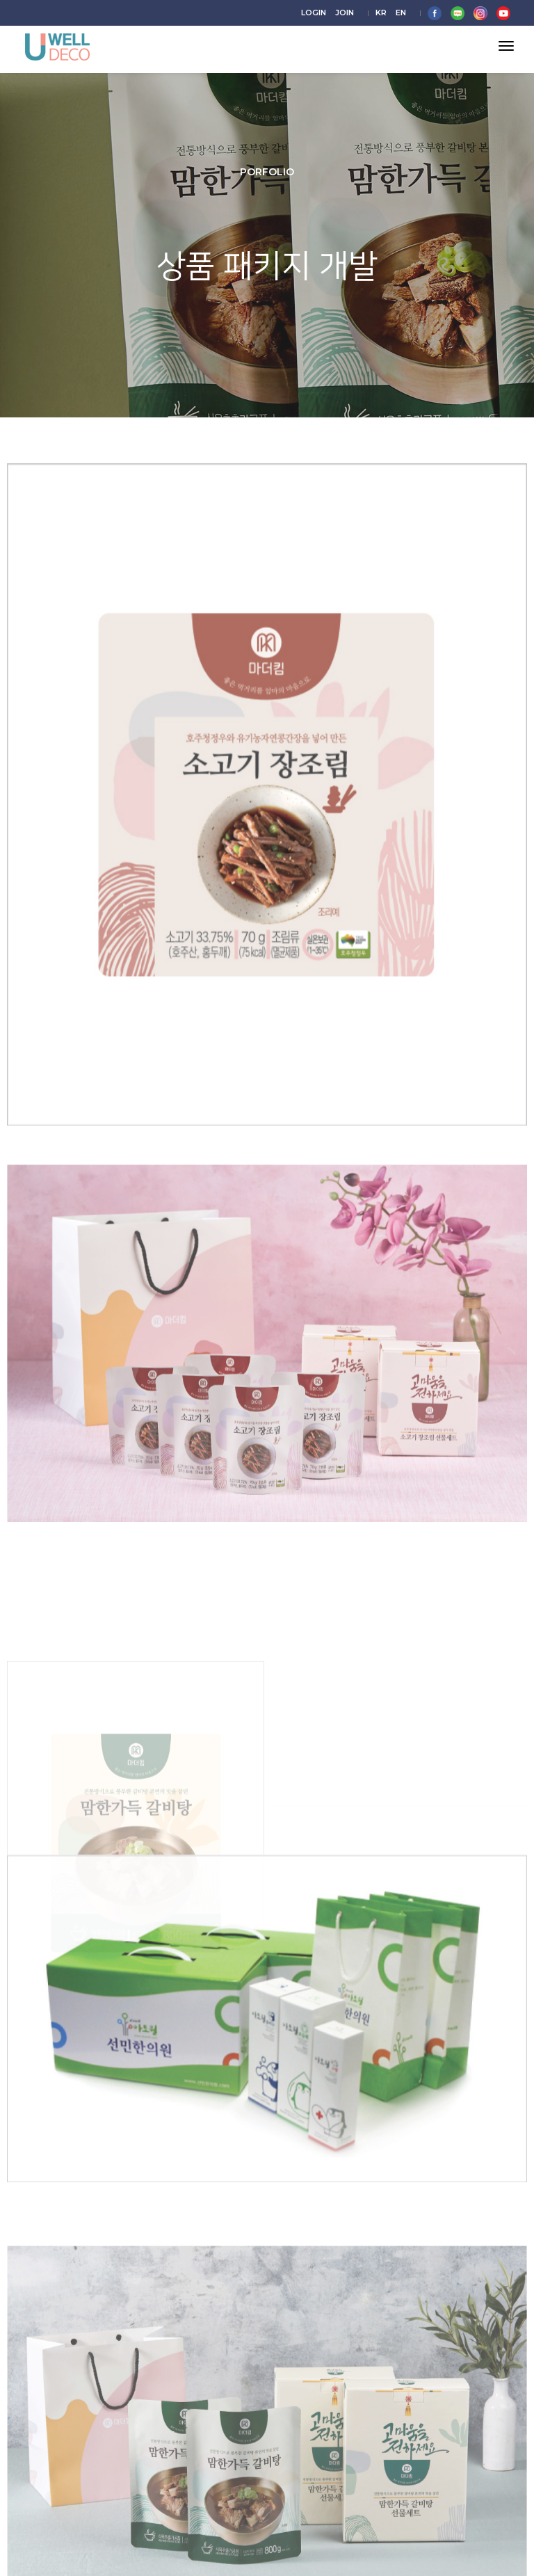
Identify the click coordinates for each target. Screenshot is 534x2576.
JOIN (344, 12)
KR (381, 12)
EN (401, 12)
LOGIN (313, 12)
